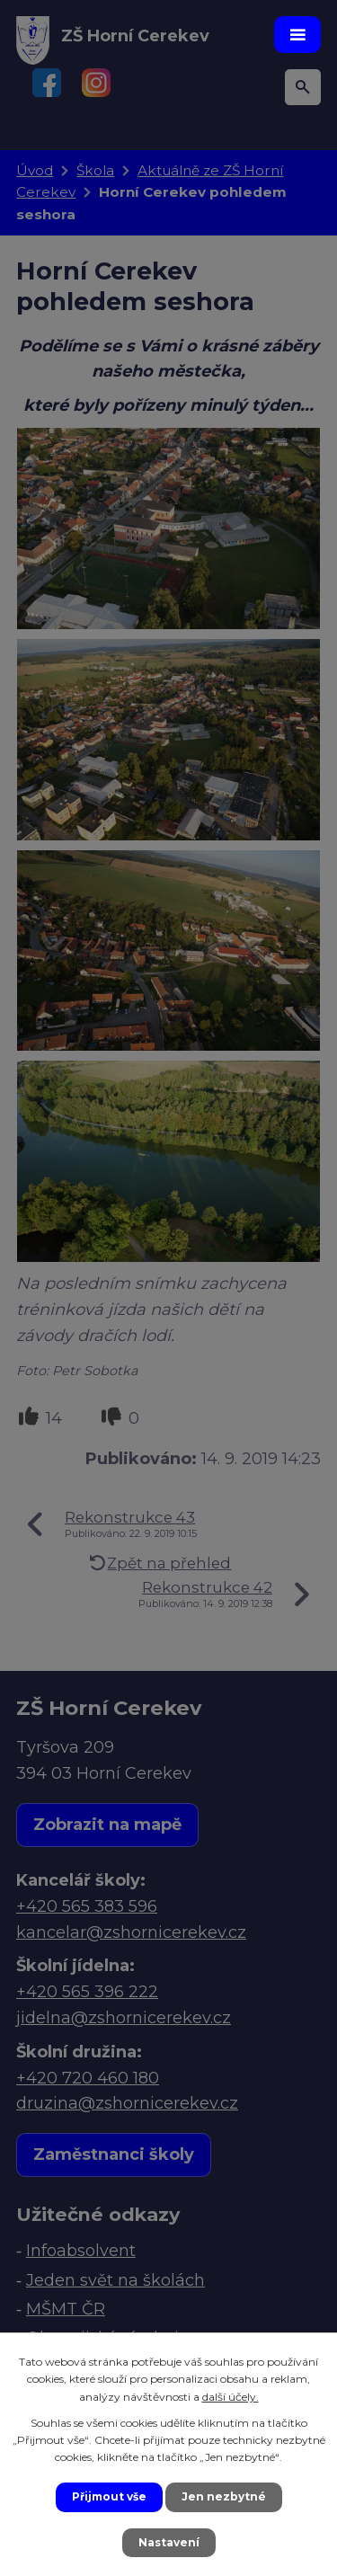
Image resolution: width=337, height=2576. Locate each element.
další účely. (230, 2396)
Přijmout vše (109, 2496)
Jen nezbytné (224, 2496)
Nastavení (169, 2542)
